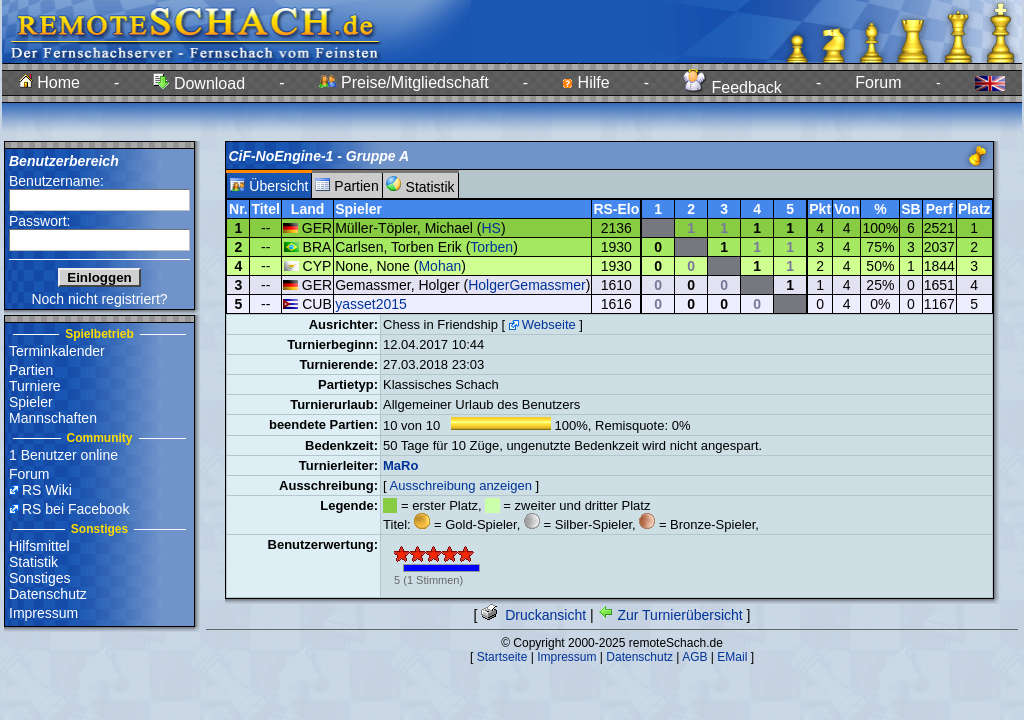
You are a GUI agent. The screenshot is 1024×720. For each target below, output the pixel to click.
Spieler (31, 402)
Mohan (439, 266)
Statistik (33, 562)
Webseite (549, 324)
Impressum (43, 613)
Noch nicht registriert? (99, 299)
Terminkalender (57, 351)
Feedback (732, 87)
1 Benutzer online (63, 455)
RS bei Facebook (75, 509)
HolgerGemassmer (526, 285)
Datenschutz (48, 594)
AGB (694, 657)
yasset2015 (371, 304)
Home (49, 82)
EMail (732, 657)
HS (490, 228)
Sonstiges (39, 578)
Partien (31, 370)
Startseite (502, 657)
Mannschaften (53, 418)
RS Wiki (47, 490)
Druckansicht (533, 615)
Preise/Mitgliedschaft (404, 82)
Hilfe (585, 82)
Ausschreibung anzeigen (461, 485)
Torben (491, 247)
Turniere (35, 386)
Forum (878, 82)
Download (199, 83)
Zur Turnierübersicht (670, 615)
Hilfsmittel (39, 546)
